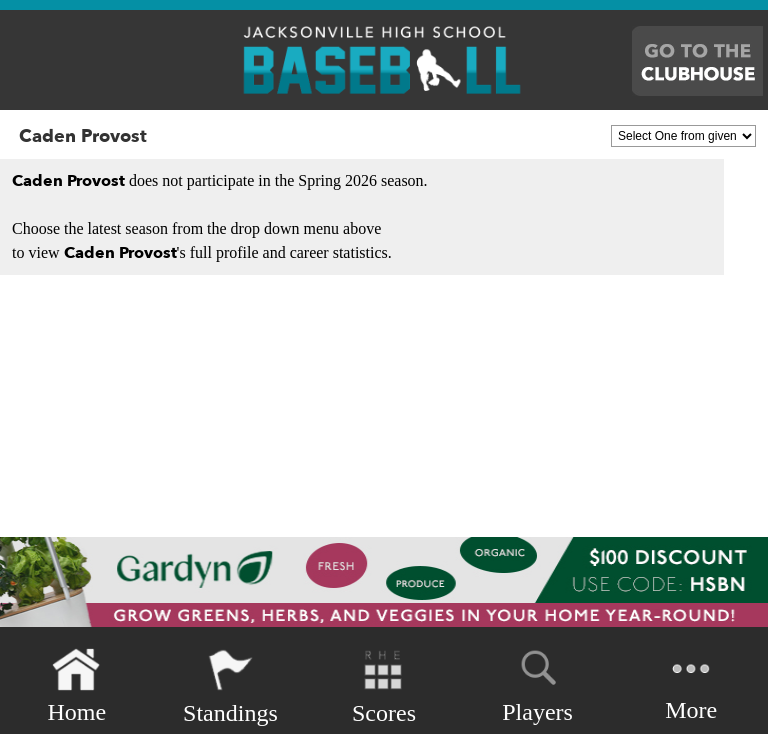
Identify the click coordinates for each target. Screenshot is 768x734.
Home (76, 686)
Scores (384, 686)
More (691, 684)
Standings (230, 686)
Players (537, 683)
